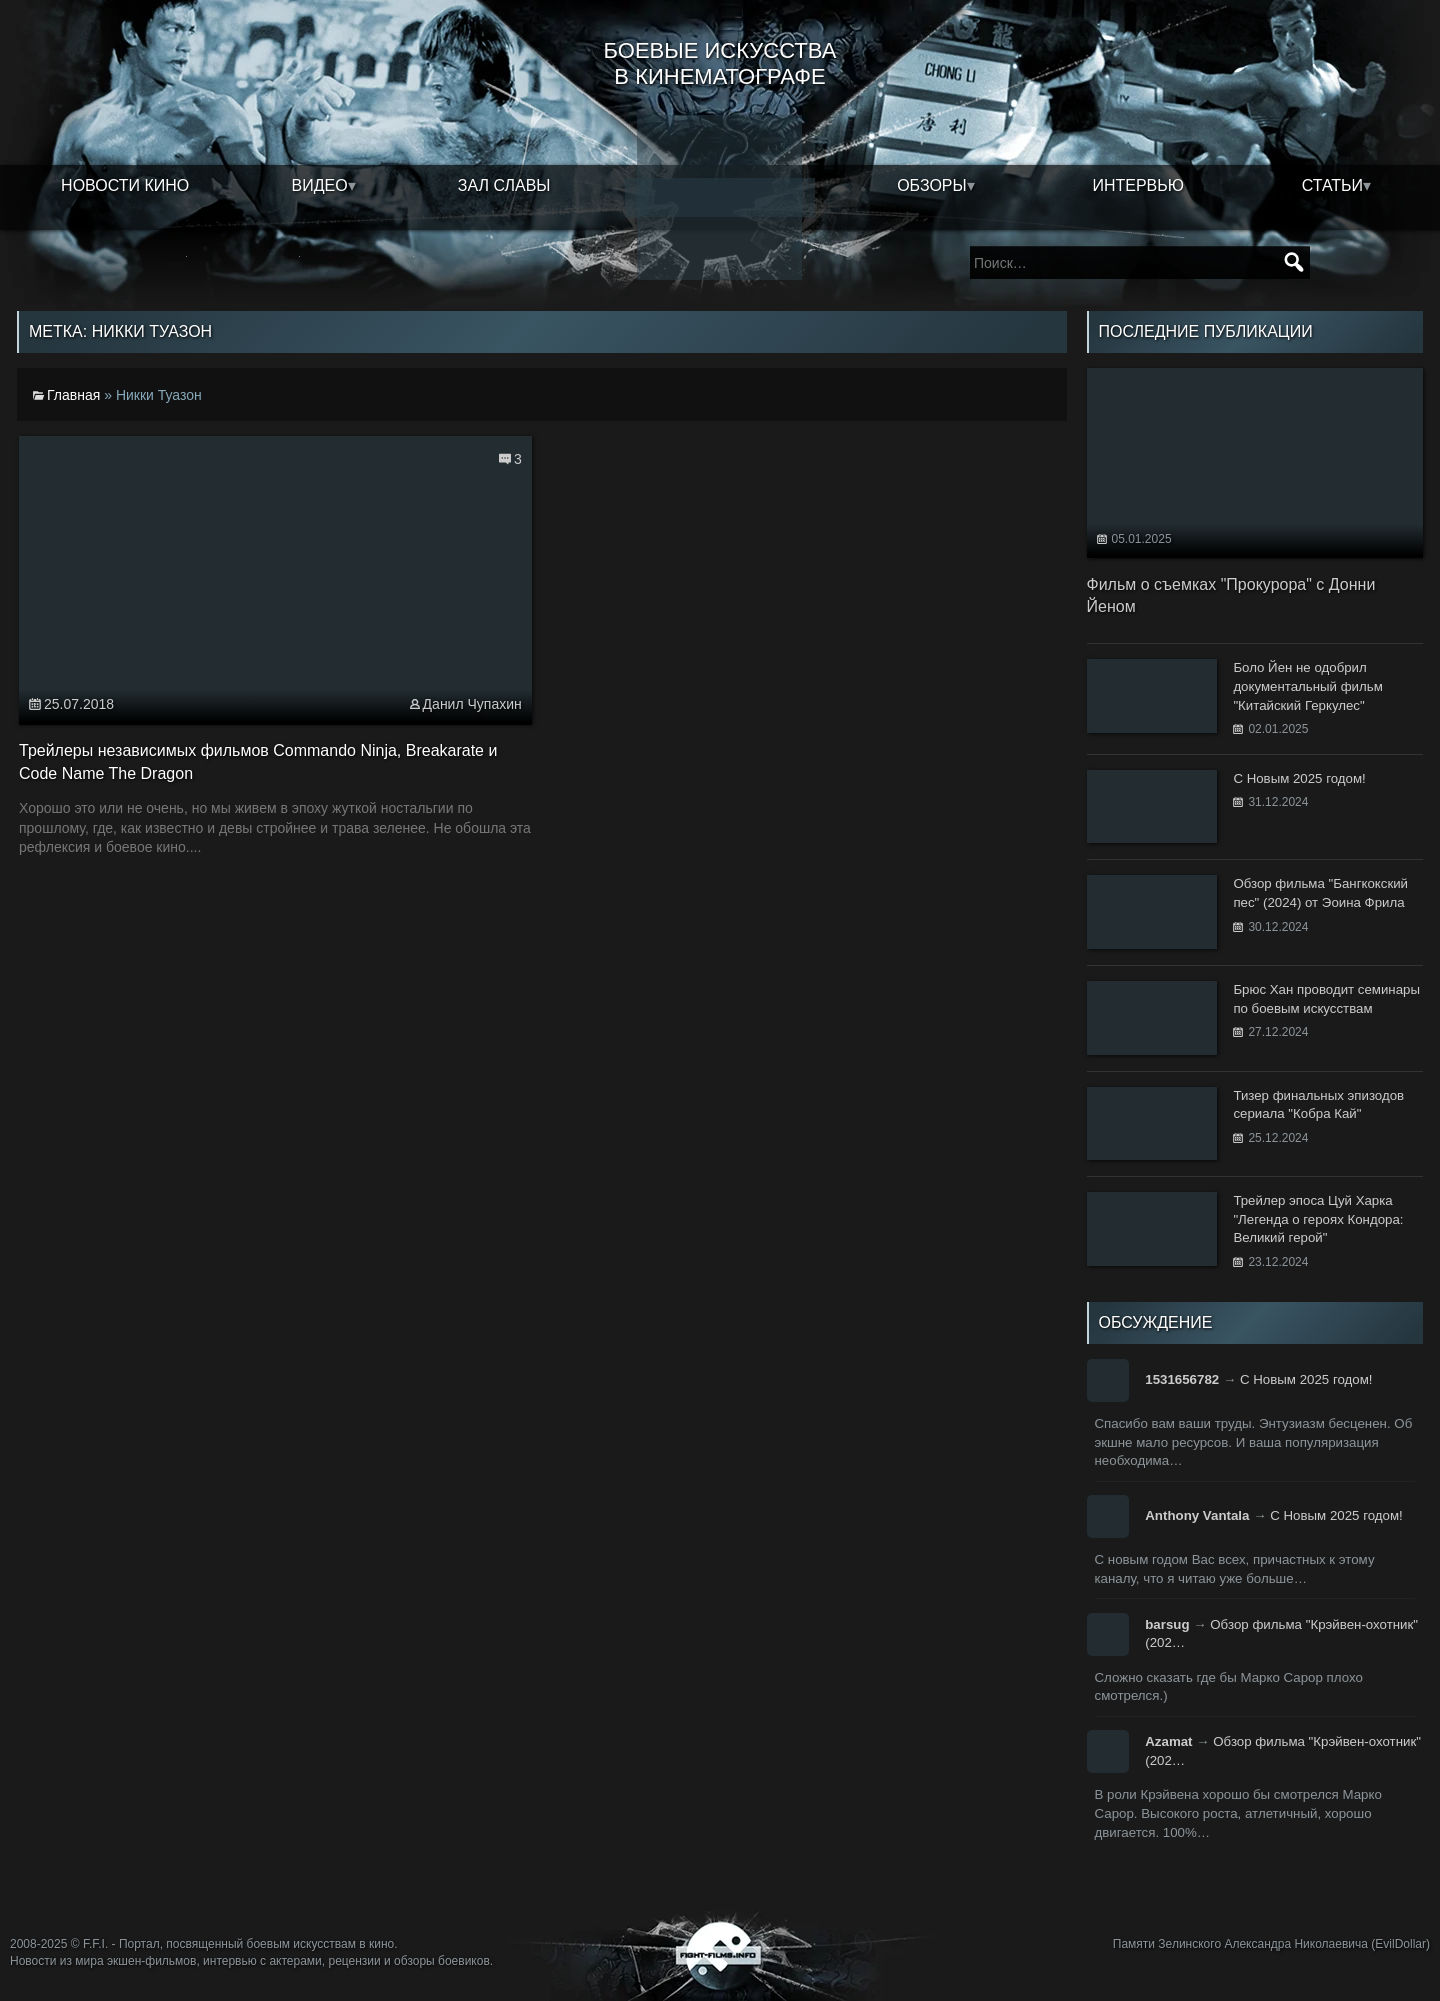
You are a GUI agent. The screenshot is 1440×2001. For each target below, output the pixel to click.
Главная (73, 395)
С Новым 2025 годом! (1306, 1379)
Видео (320, 185)
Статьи (1332, 185)
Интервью (1138, 185)
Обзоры (932, 185)
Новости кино (125, 185)
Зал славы (504, 185)
